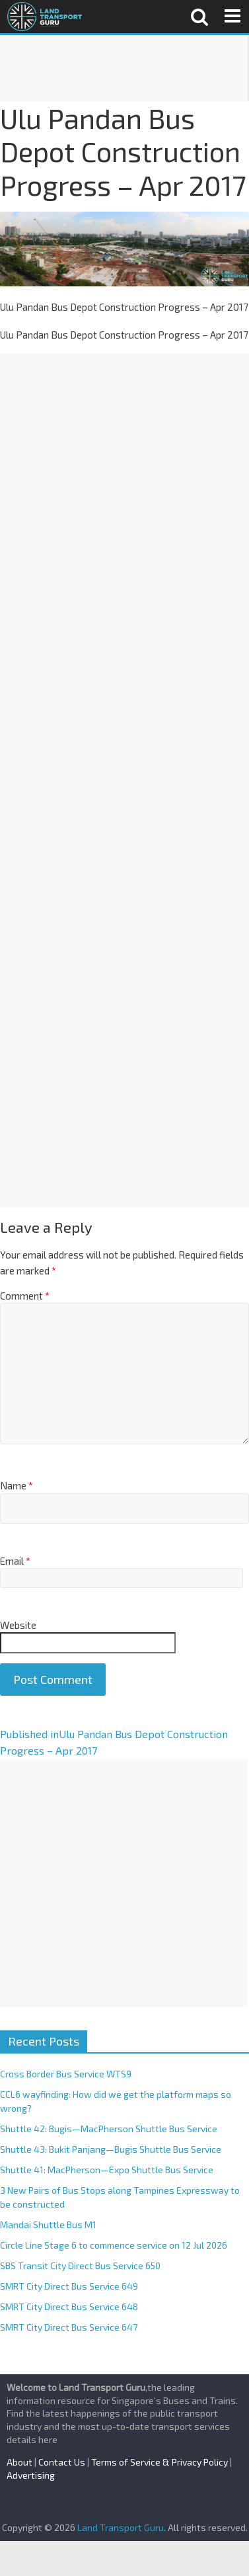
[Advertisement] (124, 68)
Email (15, 1561)
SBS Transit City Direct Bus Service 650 (80, 2265)
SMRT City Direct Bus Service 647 (68, 2327)
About (19, 2462)
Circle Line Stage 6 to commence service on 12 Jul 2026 (113, 2245)
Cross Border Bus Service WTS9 (65, 2073)
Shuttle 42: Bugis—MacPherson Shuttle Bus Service (108, 2128)
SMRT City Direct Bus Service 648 (69, 2306)
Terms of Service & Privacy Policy (159, 2462)
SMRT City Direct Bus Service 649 (69, 2286)
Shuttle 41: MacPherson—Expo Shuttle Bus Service (106, 2169)
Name (16, 1485)
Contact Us (61, 2462)
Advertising (31, 2475)
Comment (25, 1296)
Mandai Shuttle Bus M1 (48, 2224)
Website (18, 1625)
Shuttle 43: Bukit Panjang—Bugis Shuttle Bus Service (110, 2149)
